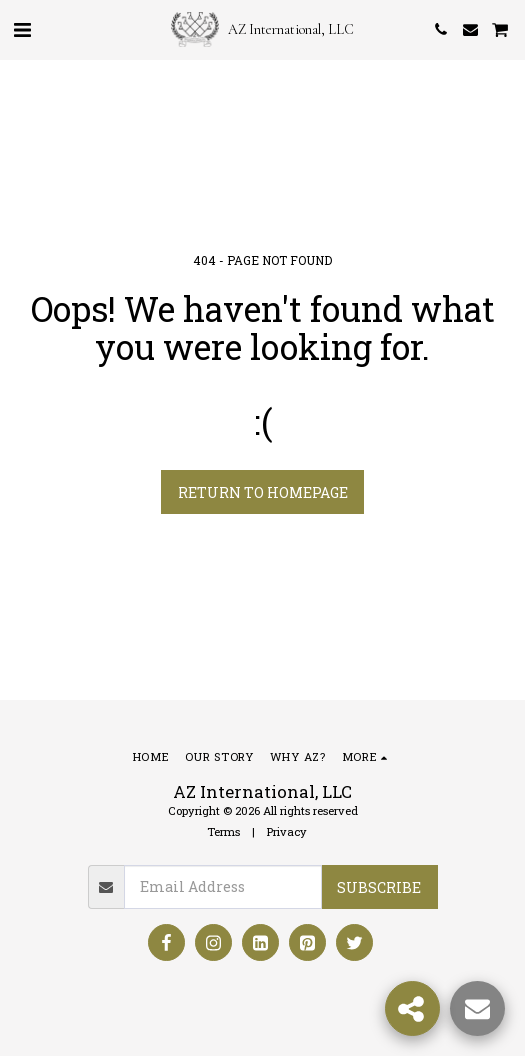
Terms (223, 831)
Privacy (287, 831)
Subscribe (379, 887)
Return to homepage (263, 492)
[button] (22, 29)
